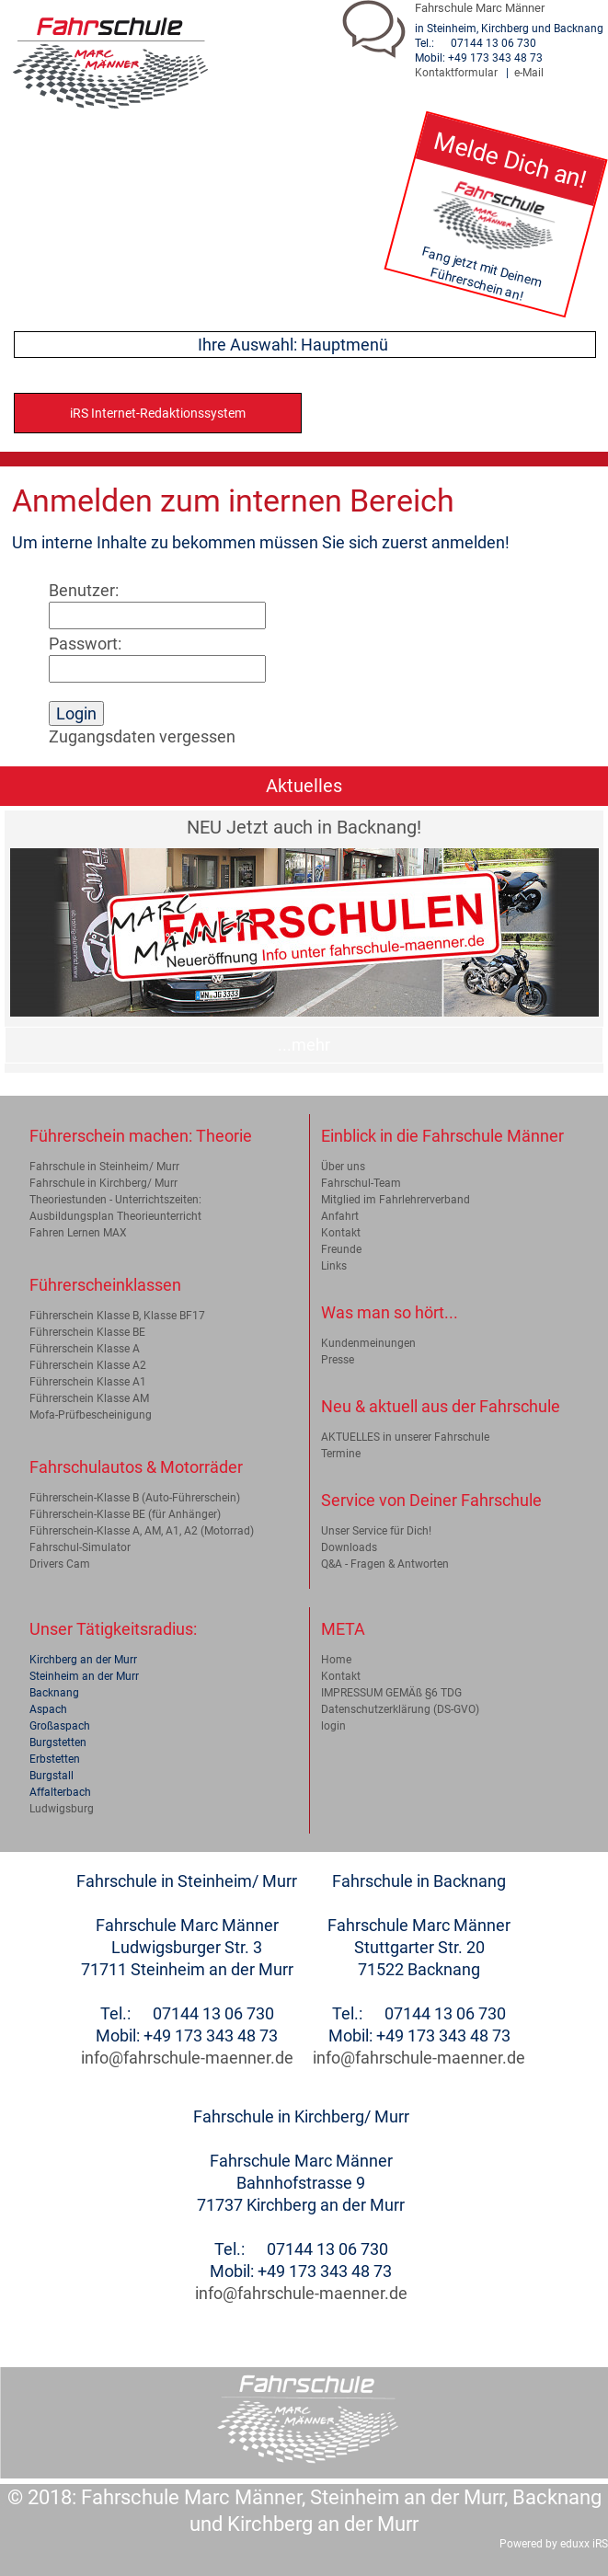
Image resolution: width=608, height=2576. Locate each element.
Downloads (349, 1547)
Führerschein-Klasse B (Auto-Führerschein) (134, 1497)
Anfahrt (340, 1216)
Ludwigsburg (61, 1808)
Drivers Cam (59, 1564)
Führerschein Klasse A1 (87, 1381)
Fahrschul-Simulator (80, 1547)
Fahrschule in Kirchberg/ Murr (103, 1183)
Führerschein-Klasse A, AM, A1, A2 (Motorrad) (141, 1530)
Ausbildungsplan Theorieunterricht (115, 1216)
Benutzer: (84, 590)
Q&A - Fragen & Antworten (385, 1564)
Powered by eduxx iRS (553, 2543)
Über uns (343, 1166)
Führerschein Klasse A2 (87, 1365)
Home (336, 1659)
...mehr (304, 1044)
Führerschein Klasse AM (89, 1398)
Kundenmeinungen (368, 1343)
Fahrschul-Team (361, 1183)
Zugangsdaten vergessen (142, 736)
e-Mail (529, 72)
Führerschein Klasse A (84, 1348)
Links (334, 1265)
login (333, 1725)
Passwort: (85, 643)
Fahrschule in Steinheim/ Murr (104, 1166)
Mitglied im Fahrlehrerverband (395, 1199)
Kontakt (341, 1232)
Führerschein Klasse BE (87, 1332)
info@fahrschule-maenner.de (187, 2057)
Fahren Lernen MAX (78, 1232)
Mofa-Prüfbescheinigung (90, 1415)
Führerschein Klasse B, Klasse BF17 (117, 1315)
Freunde (341, 1249)
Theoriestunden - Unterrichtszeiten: (115, 1199)
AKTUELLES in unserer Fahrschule (405, 1437)
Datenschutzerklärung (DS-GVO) (400, 1709)
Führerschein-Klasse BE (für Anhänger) (125, 1514)
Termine (341, 1453)
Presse (337, 1359)
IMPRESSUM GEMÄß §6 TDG (391, 1692)
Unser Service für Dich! (376, 1530)
